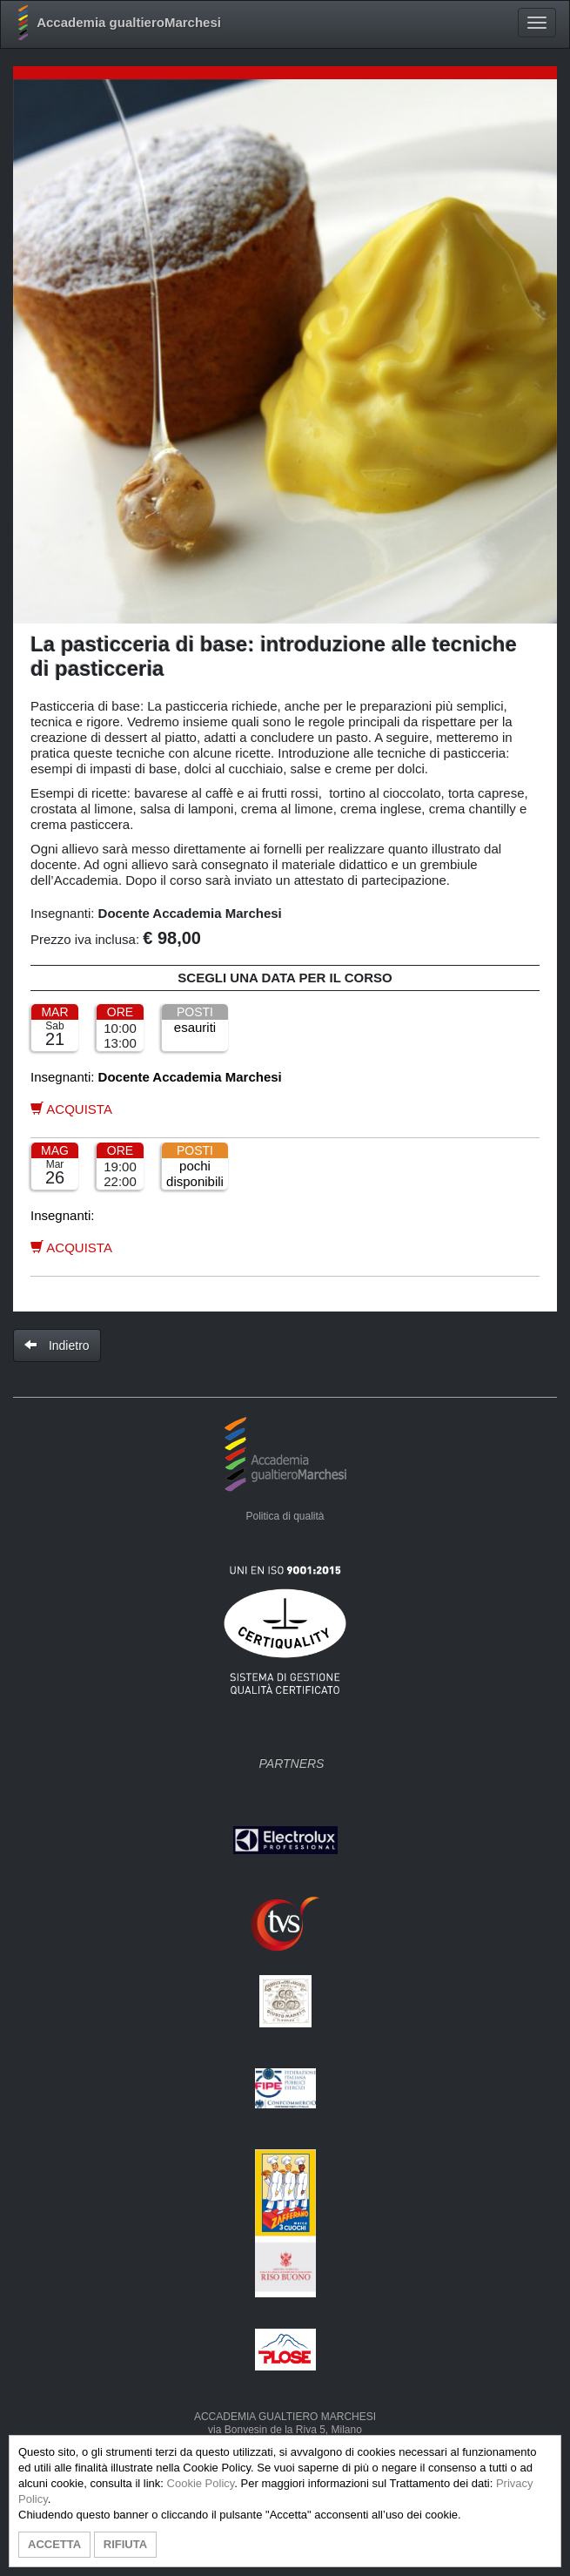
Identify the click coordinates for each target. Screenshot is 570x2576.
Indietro (57, 1345)
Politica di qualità (284, 1516)
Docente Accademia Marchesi (190, 913)
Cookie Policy (201, 2483)
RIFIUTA (125, 2544)
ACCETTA (54, 2544)
